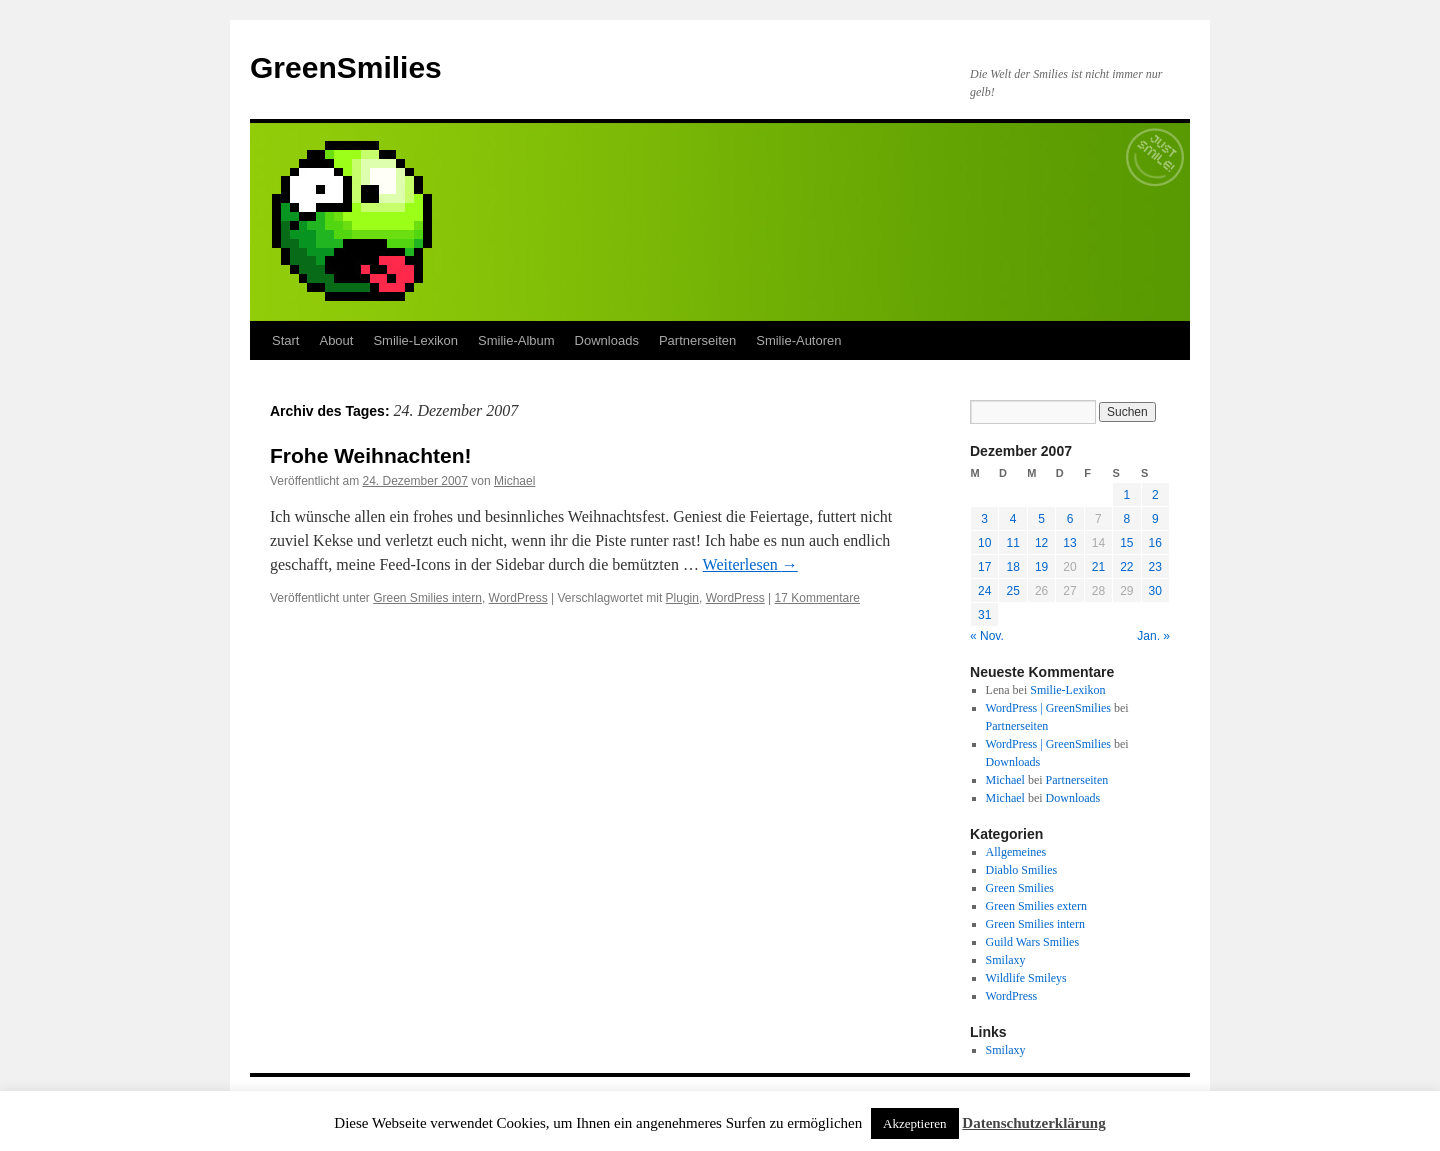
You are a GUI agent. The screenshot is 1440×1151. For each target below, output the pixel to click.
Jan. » (1153, 636)
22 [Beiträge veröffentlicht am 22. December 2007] (1126, 567)
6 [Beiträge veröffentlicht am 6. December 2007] (1070, 519)
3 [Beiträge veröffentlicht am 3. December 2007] (984, 519)
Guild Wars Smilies (1032, 942)
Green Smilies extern (1036, 906)
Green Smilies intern (427, 598)
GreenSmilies (346, 67)
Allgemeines (1016, 852)
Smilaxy (1006, 960)
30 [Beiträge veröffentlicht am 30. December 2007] (1155, 591)
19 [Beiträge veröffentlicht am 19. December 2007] (1041, 567)
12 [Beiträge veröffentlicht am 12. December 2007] (1041, 543)
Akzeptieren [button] (915, 1123)
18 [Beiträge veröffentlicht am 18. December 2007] (1012, 567)
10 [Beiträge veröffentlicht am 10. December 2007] (984, 543)
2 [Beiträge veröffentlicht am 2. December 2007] (1155, 495)
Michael (514, 481)
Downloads (607, 340)
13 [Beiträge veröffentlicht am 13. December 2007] (1069, 543)
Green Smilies (1020, 888)
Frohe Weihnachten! (370, 455)
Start (285, 340)
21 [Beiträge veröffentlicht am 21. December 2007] (1098, 567)
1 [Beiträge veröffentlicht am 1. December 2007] (1126, 495)
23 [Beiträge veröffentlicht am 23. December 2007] (1155, 567)
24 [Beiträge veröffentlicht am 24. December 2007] (984, 591)
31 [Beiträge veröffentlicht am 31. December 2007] (984, 615)
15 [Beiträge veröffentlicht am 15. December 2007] (1126, 543)
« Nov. (987, 636)
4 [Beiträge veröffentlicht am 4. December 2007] (1013, 519)
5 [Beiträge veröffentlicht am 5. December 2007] (1041, 519)
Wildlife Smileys (1026, 978)
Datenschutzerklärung (1033, 1123)
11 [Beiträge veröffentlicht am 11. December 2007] (1012, 543)
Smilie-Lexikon (415, 340)
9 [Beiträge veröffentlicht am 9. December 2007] (1155, 519)
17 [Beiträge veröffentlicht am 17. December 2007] (984, 567)
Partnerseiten (697, 340)
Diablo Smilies (1022, 870)
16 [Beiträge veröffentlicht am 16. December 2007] (1155, 543)
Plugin (682, 598)
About (336, 340)
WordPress (518, 598)
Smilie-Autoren (798, 340)
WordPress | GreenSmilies (1048, 708)
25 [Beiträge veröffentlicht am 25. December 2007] (1012, 591)
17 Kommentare (817, 598)
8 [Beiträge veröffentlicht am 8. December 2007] (1126, 519)
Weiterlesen (750, 564)
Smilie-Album (516, 340)
